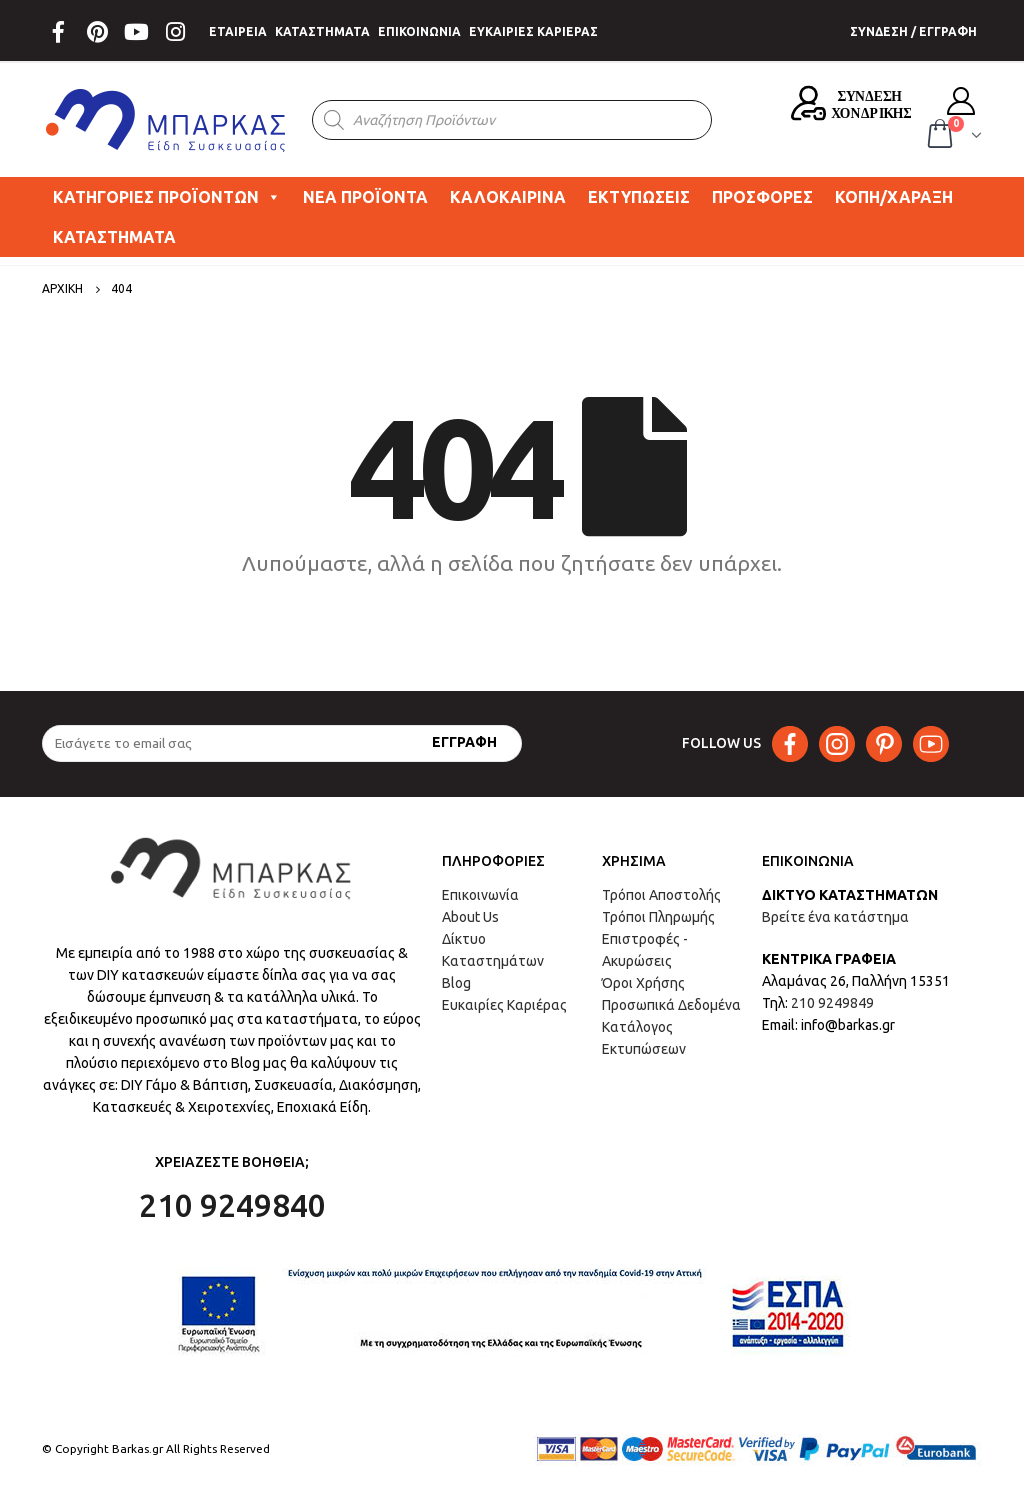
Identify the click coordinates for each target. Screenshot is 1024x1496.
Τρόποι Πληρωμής (658, 917)
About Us (470, 917)
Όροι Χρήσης (643, 983)
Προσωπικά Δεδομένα (671, 1005)
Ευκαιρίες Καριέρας (504, 1005)
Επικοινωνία (480, 895)
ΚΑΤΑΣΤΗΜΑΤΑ (322, 31)
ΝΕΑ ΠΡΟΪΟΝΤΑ (365, 197)
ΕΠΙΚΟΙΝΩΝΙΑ (419, 31)
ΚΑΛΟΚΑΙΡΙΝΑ (508, 197)
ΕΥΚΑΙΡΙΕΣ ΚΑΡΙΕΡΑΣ (533, 31)
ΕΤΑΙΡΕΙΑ (238, 31)
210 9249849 (832, 1003)
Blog (456, 983)
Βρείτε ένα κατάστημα (835, 917)
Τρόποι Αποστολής (661, 895)
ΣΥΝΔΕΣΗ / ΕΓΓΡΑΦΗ (913, 31)
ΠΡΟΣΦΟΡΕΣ (762, 197)
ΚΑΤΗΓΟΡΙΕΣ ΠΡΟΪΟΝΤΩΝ (167, 197)
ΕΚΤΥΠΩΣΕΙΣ (639, 197)
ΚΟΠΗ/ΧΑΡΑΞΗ (894, 197)
